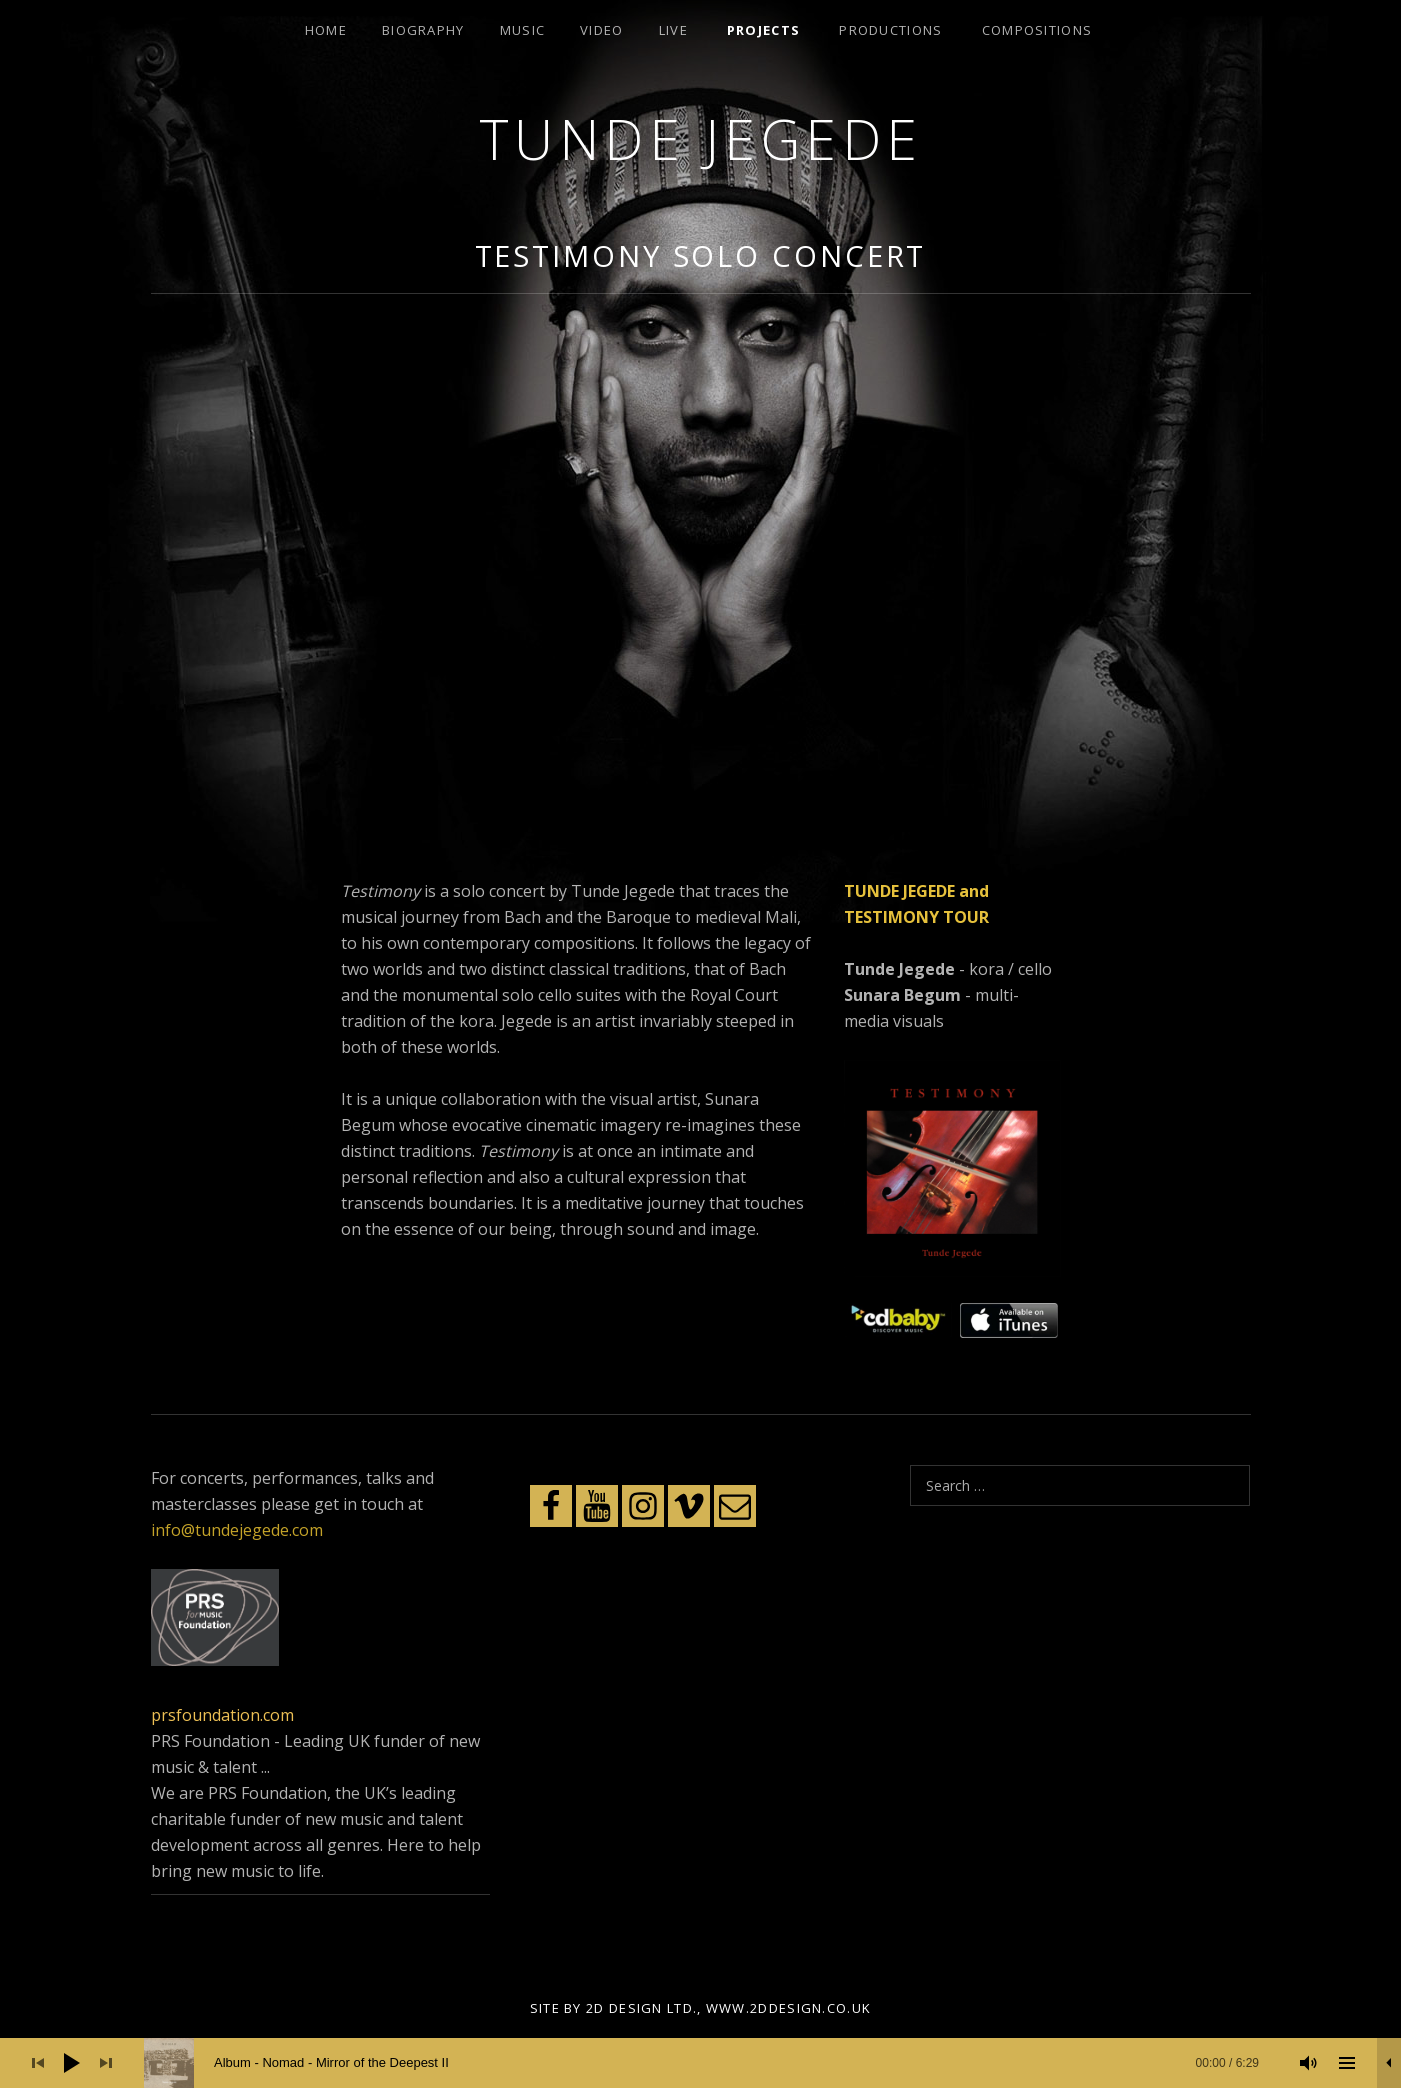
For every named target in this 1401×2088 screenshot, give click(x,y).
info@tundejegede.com (237, 1530)
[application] (700, 2063)
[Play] (72, 2063)
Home (326, 30)
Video (602, 30)
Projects (763, 30)
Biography (423, 30)
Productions (890, 30)
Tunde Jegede (701, 138)
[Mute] (1309, 2063)
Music (523, 30)
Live (673, 30)
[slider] (711, 2063)
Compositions (1037, 30)
